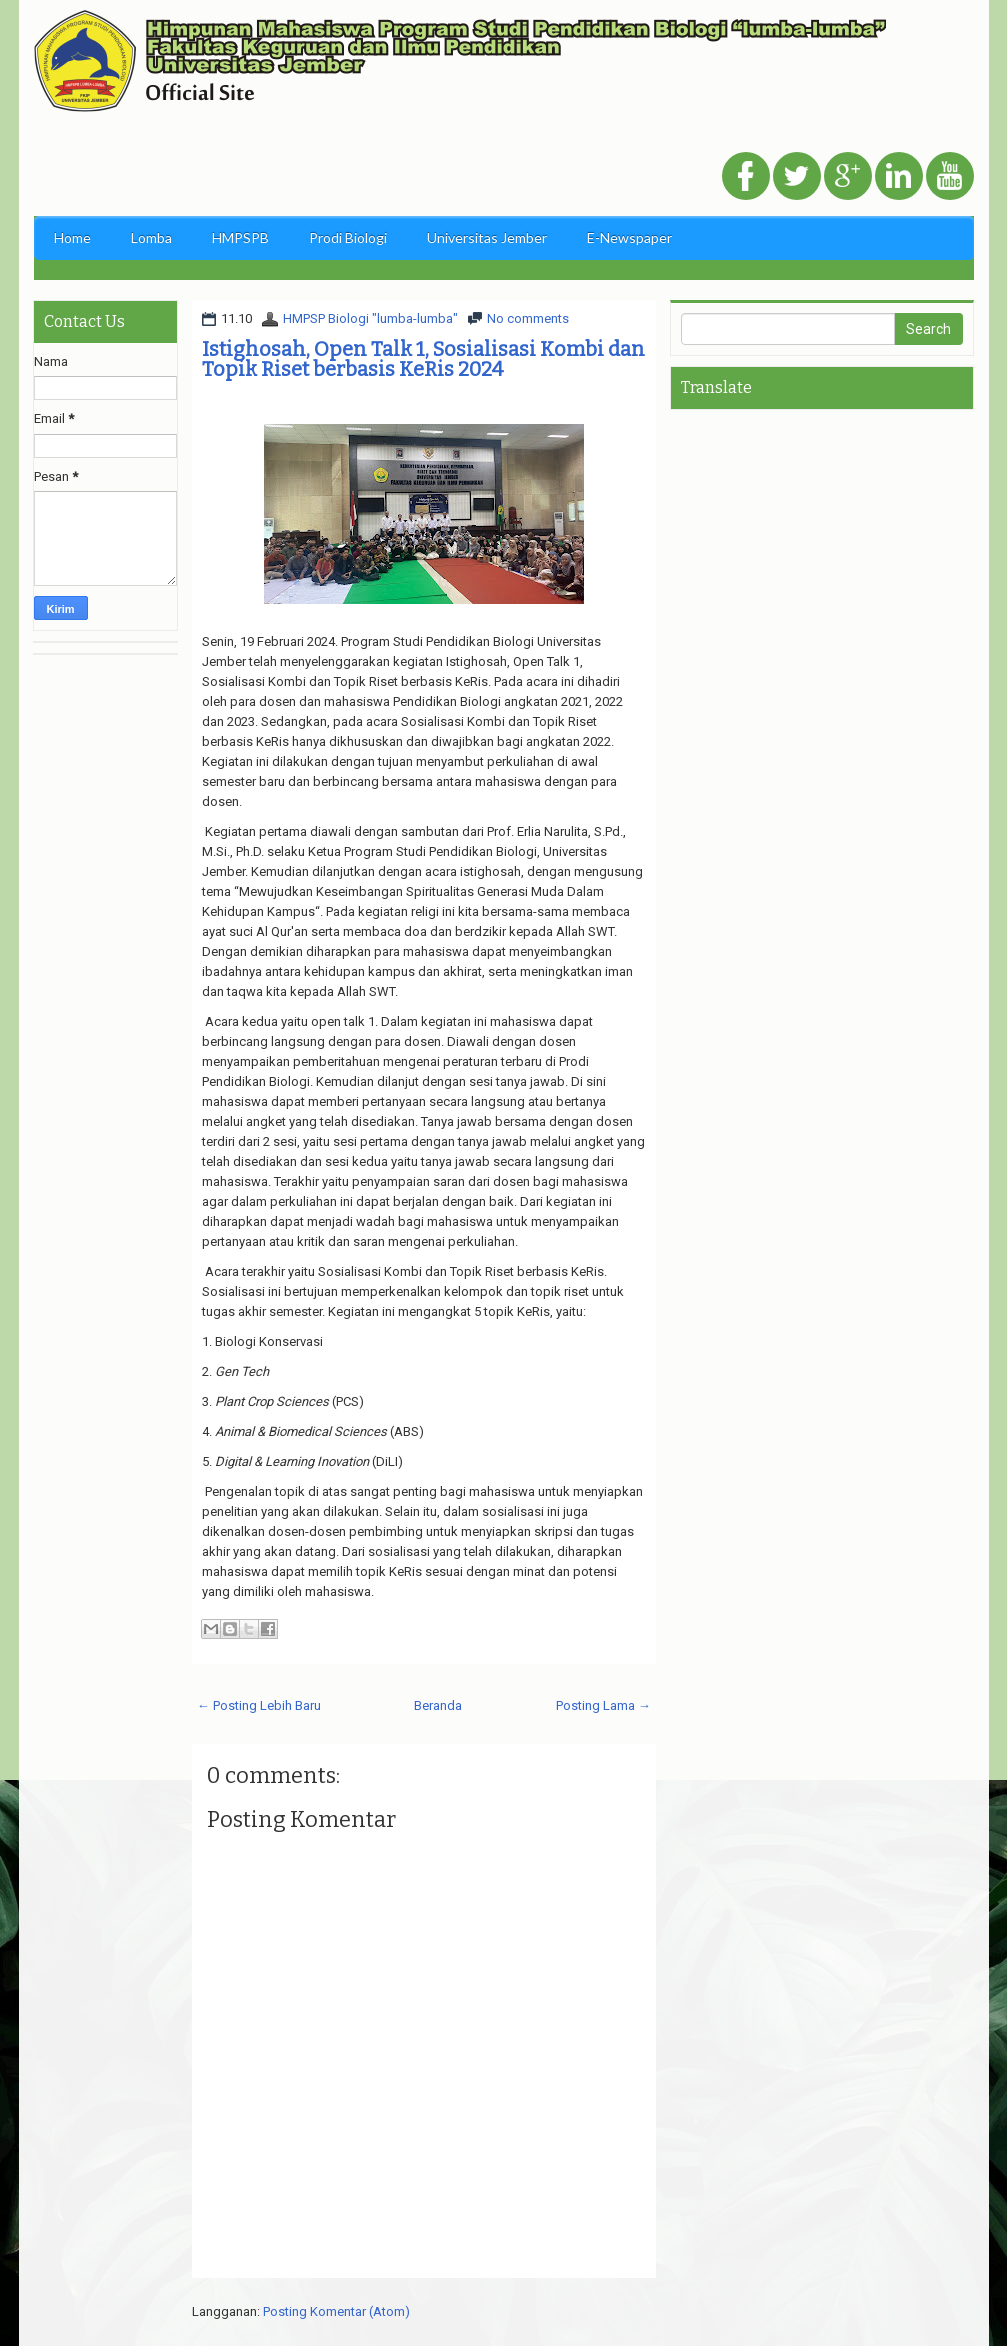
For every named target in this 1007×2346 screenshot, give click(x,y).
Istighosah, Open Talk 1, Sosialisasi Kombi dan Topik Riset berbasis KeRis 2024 (423, 359)
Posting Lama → (603, 1705)
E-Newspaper (629, 237)
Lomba (151, 237)
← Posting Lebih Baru (259, 1705)
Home (72, 237)
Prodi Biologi (348, 237)
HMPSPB (240, 237)
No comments (528, 318)
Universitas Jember (487, 237)
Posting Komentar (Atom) (336, 2311)
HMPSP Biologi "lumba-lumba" (370, 318)
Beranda (438, 1705)
